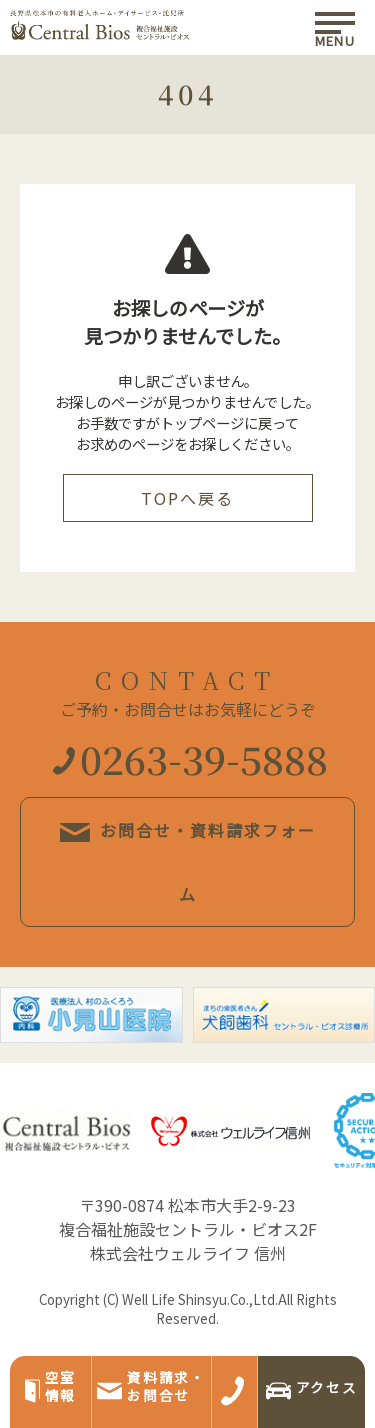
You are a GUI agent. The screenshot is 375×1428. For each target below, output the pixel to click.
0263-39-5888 (190, 758)
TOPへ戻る (187, 498)
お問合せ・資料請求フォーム (188, 862)
